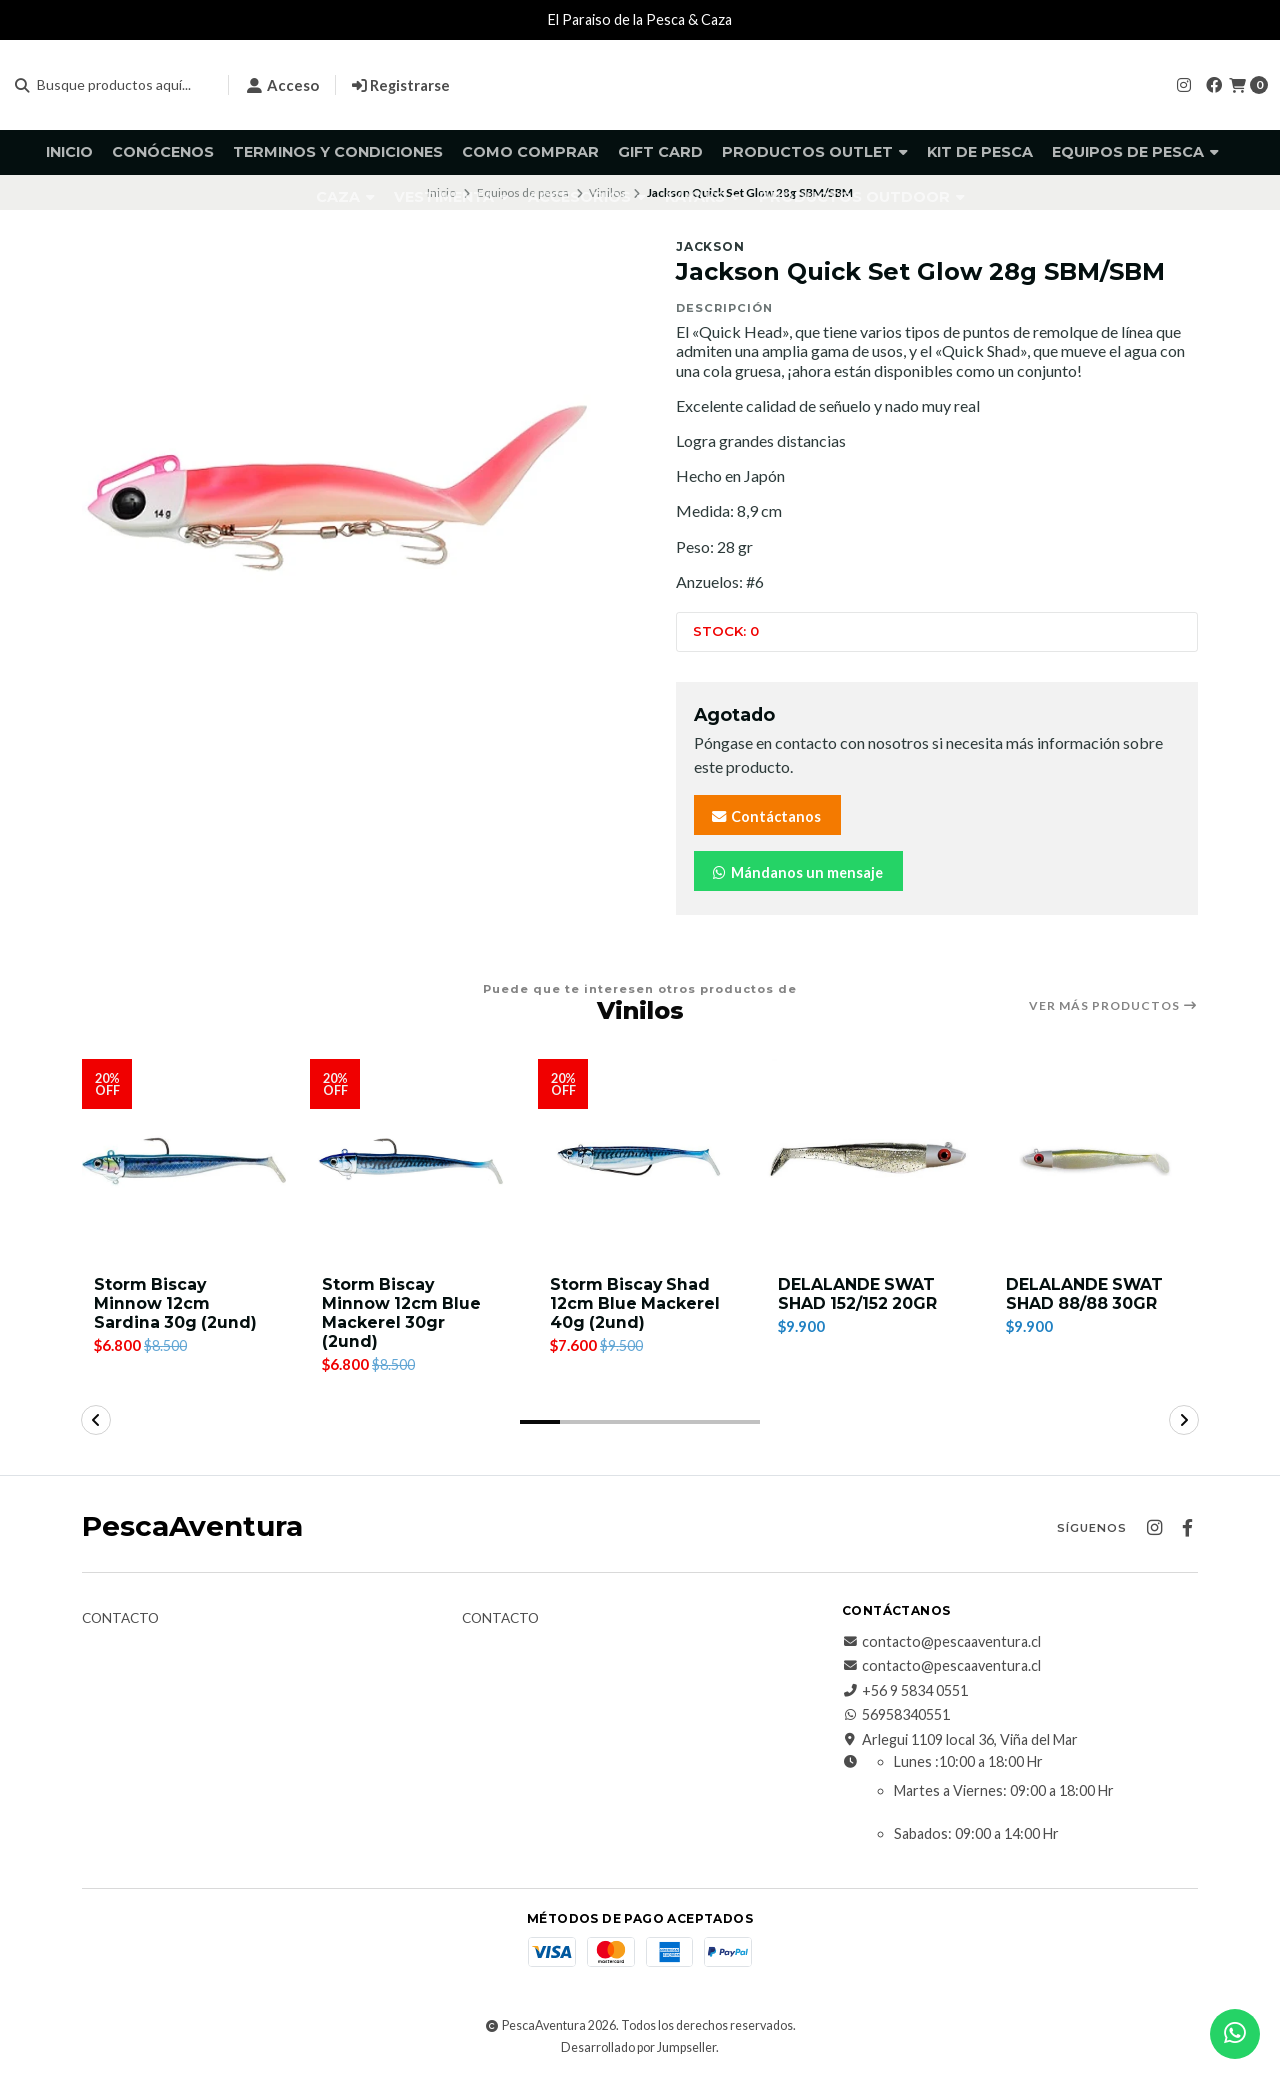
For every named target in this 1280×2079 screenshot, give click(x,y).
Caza (345, 197)
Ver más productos (1113, 1006)
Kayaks (702, 197)
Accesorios (587, 197)
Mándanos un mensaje (796, 872)
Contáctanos (765, 816)
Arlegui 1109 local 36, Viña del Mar (960, 1740)
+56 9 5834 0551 (905, 1691)
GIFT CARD (660, 152)
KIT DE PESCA (980, 152)
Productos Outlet (815, 152)
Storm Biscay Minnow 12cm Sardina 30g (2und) (176, 1303)
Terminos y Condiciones (338, 152)
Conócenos (163, 152)
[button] (540, 1422)
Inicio (69, 152)
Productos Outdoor (862, 197)
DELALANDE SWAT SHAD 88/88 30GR (1085, 1294)
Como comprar (530, 152)
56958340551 (896, 1716)
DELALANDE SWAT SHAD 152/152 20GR (858, 1294)
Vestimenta (451, 197)
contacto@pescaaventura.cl (941, 1642)
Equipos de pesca (1135, 152)
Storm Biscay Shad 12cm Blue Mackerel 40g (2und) (636, 1303)
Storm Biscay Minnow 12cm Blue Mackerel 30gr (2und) (402, 1313)
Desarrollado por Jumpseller (638, 2047)
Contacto (120, 1619)
